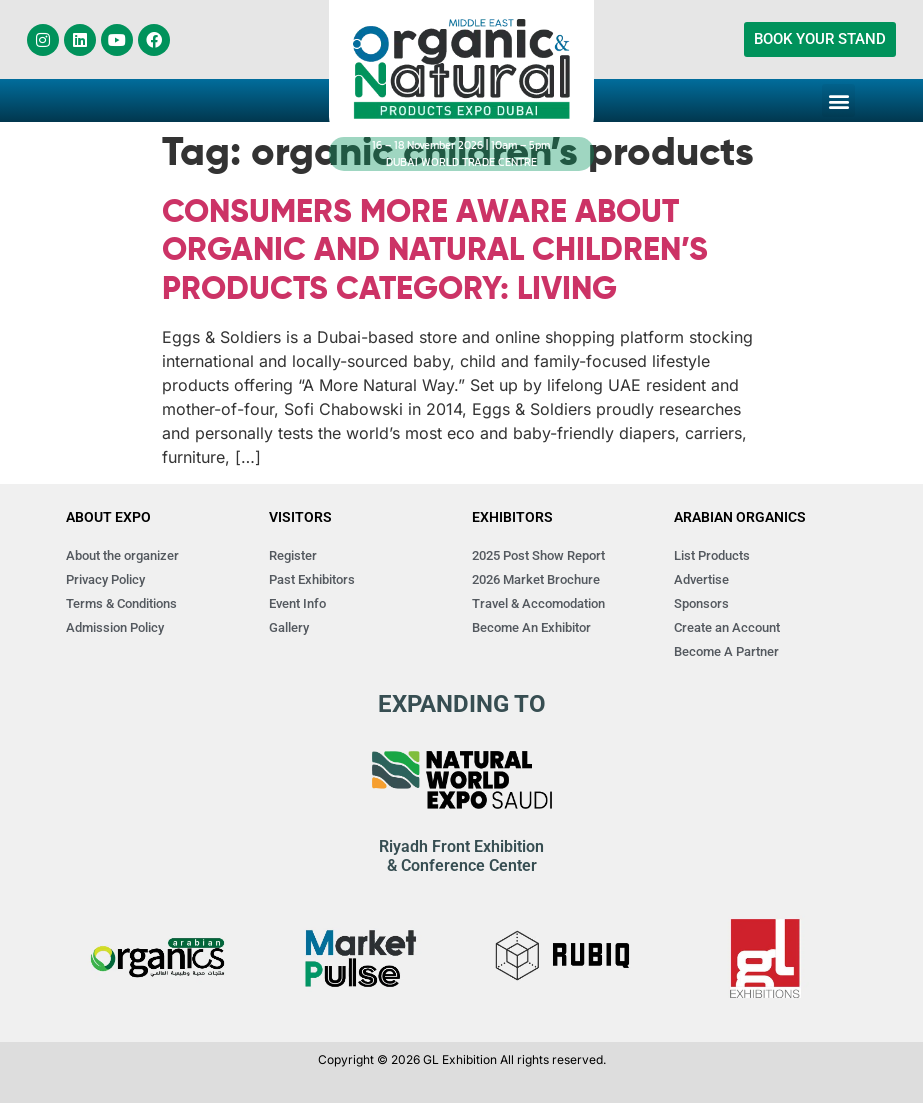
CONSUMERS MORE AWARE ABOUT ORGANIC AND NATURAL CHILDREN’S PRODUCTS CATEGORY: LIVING (435, 251)
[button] (838, 100)
